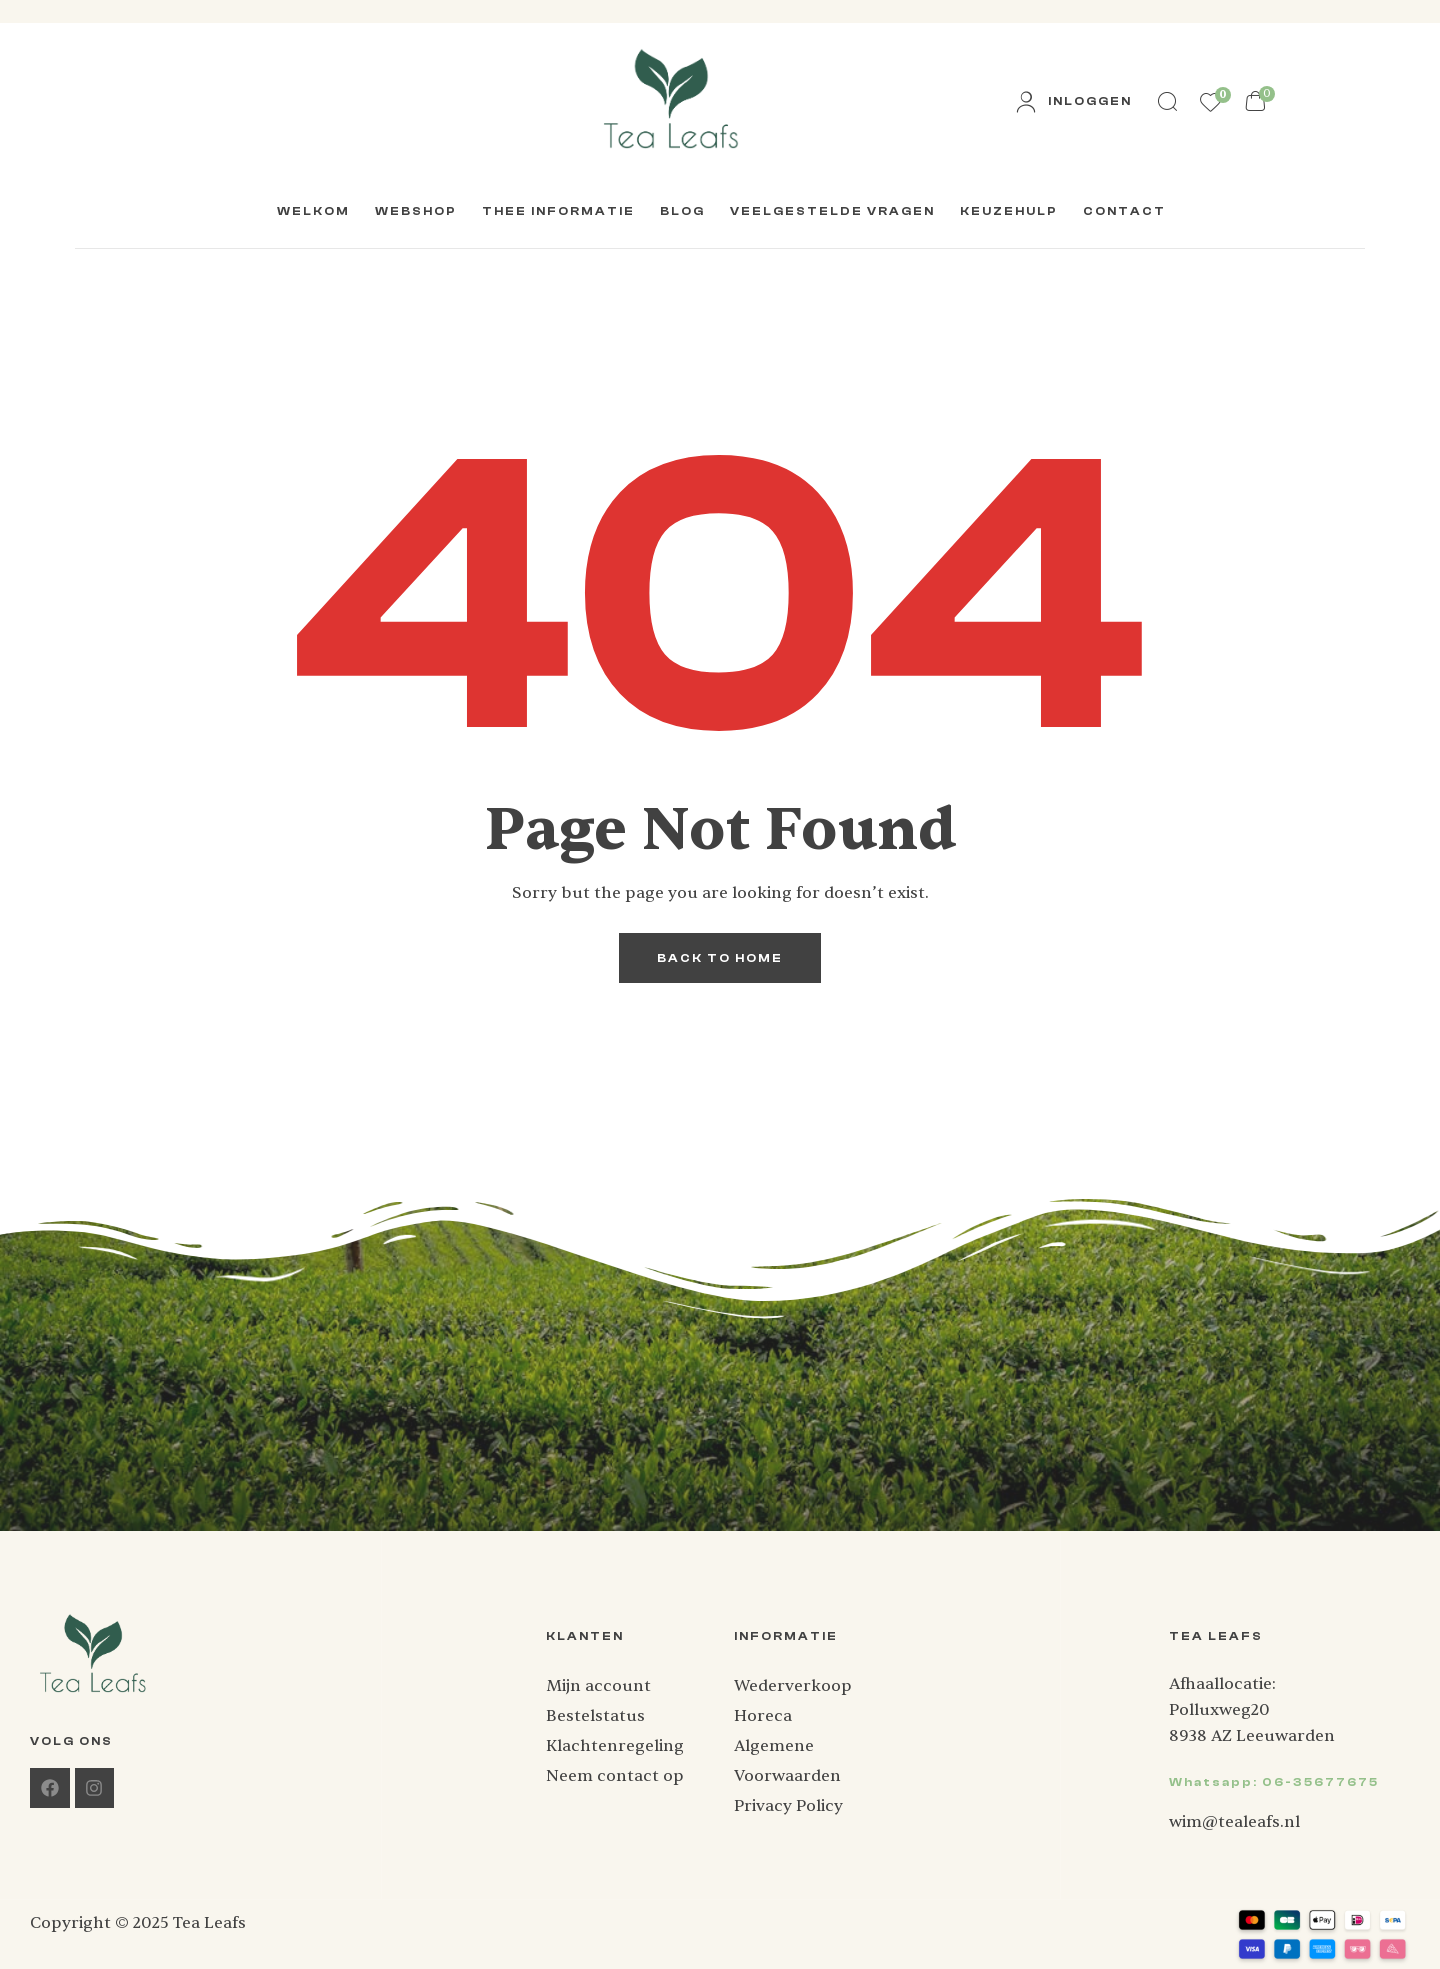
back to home (720, 958)
